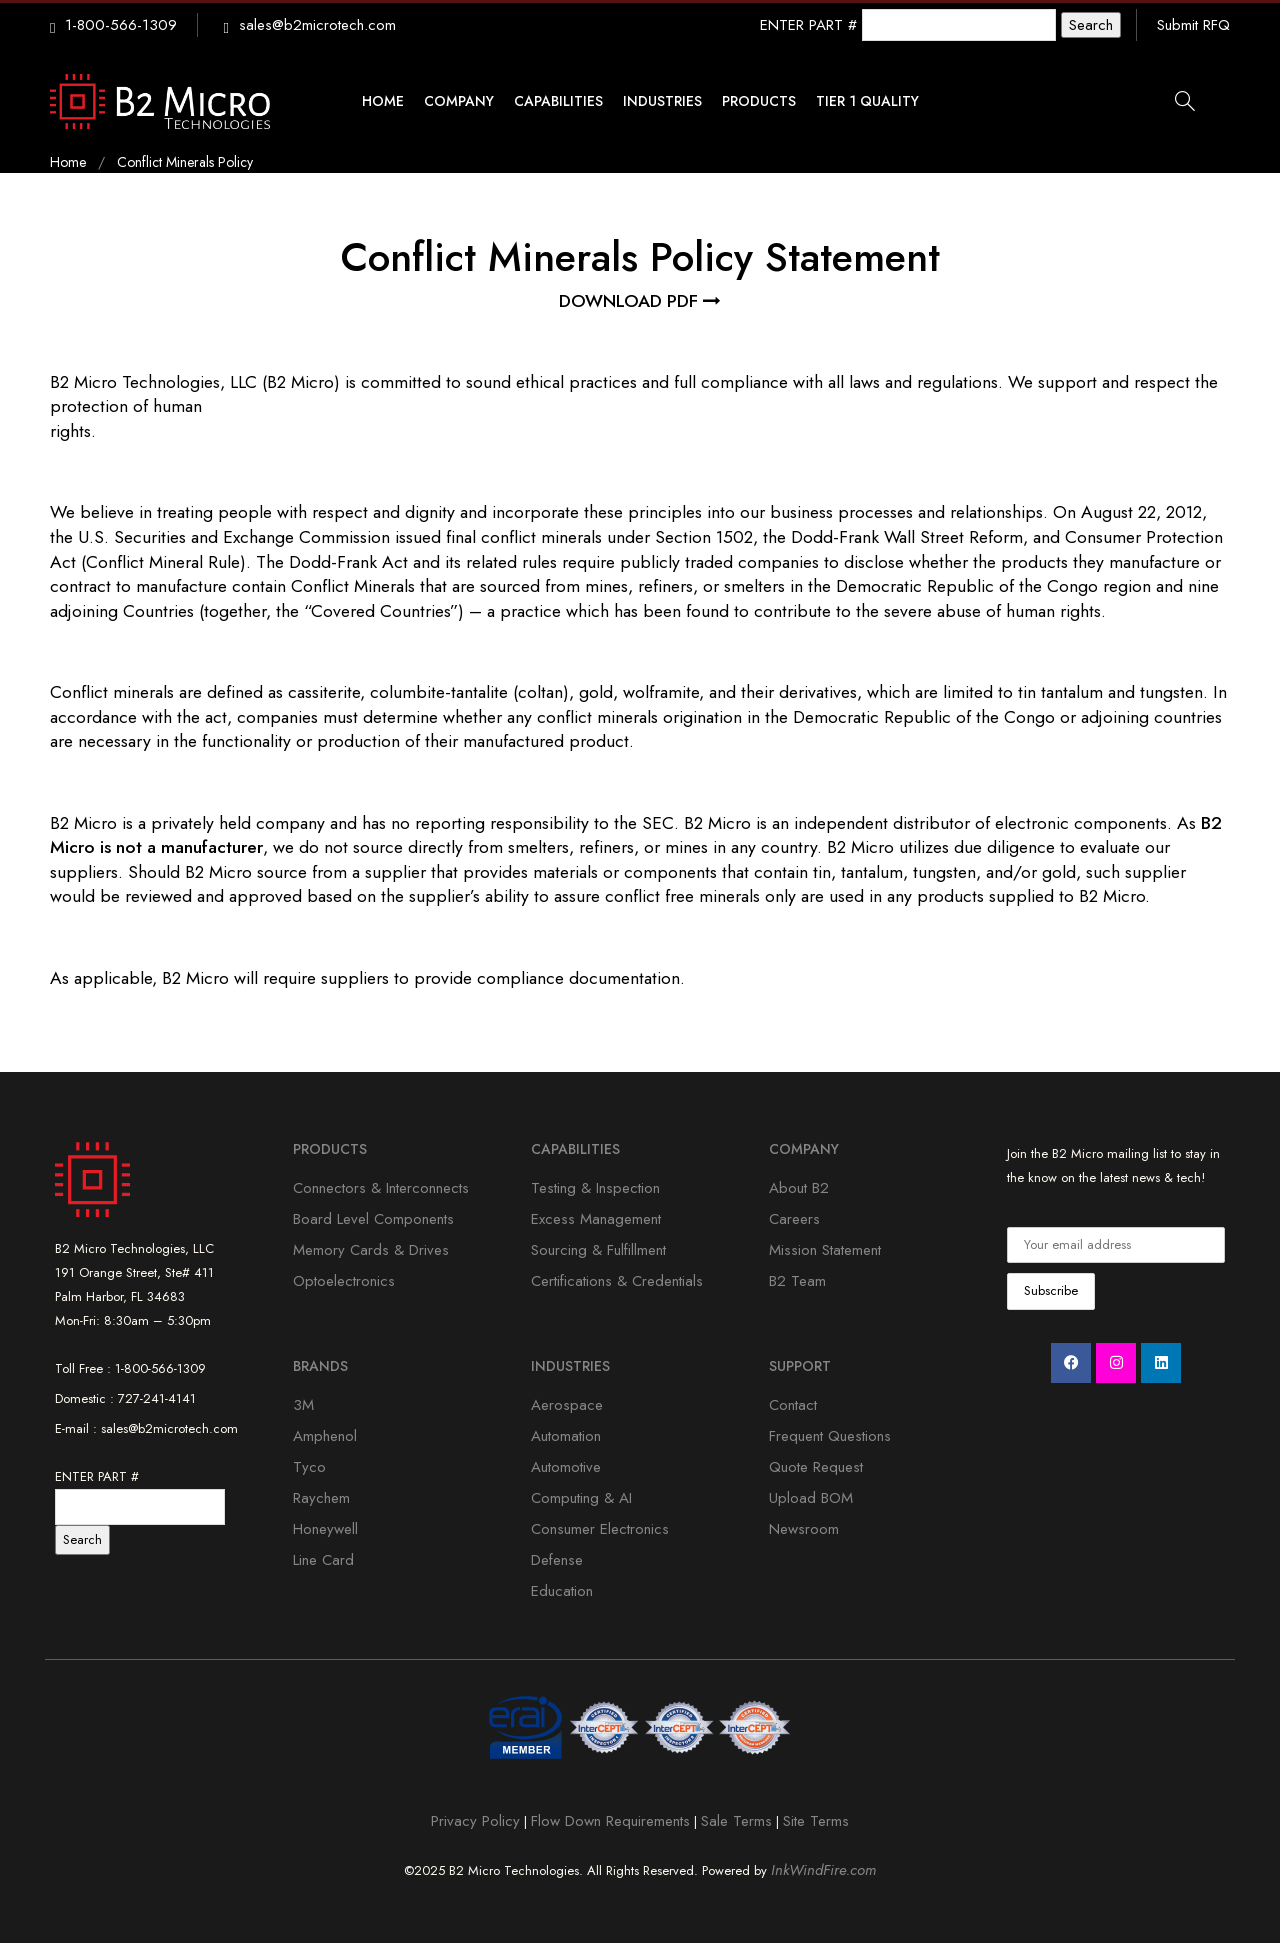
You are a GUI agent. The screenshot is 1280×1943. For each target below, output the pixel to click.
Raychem (321, 1498)
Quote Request (816, 1467)
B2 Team (797, 1281)
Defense (557, 1560)
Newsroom (804, 1529)
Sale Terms (736, 1821)
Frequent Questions (830, 1436)
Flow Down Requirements (610, 1821)
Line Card (323, 1560)
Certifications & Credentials (617, 1281)
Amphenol (325, 1436)
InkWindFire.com (823, 1870)
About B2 (799, 1188)
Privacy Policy (475, 1821)
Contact (793, 1405)
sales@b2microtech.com (317, 25)
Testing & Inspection (595, 1188)
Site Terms (816, 1821)
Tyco (309, 1467)
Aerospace (567, 1405)
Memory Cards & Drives (371, 1250)
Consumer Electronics (600, 1529)
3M (303, 1405)
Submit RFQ (1193, 25)
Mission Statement (825, 1250)
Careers (794, 1219)
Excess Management (596, 1219)
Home (68, 162)
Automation (566, 1436)
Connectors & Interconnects (381, 1188)
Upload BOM (811, 1498)
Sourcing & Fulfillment (598, 1250)
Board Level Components (373, 1219)
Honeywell (325, 1529)
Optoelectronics (344, 1281)
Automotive (566, 1467)
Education (562, 1591)
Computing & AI (581, 1498)
